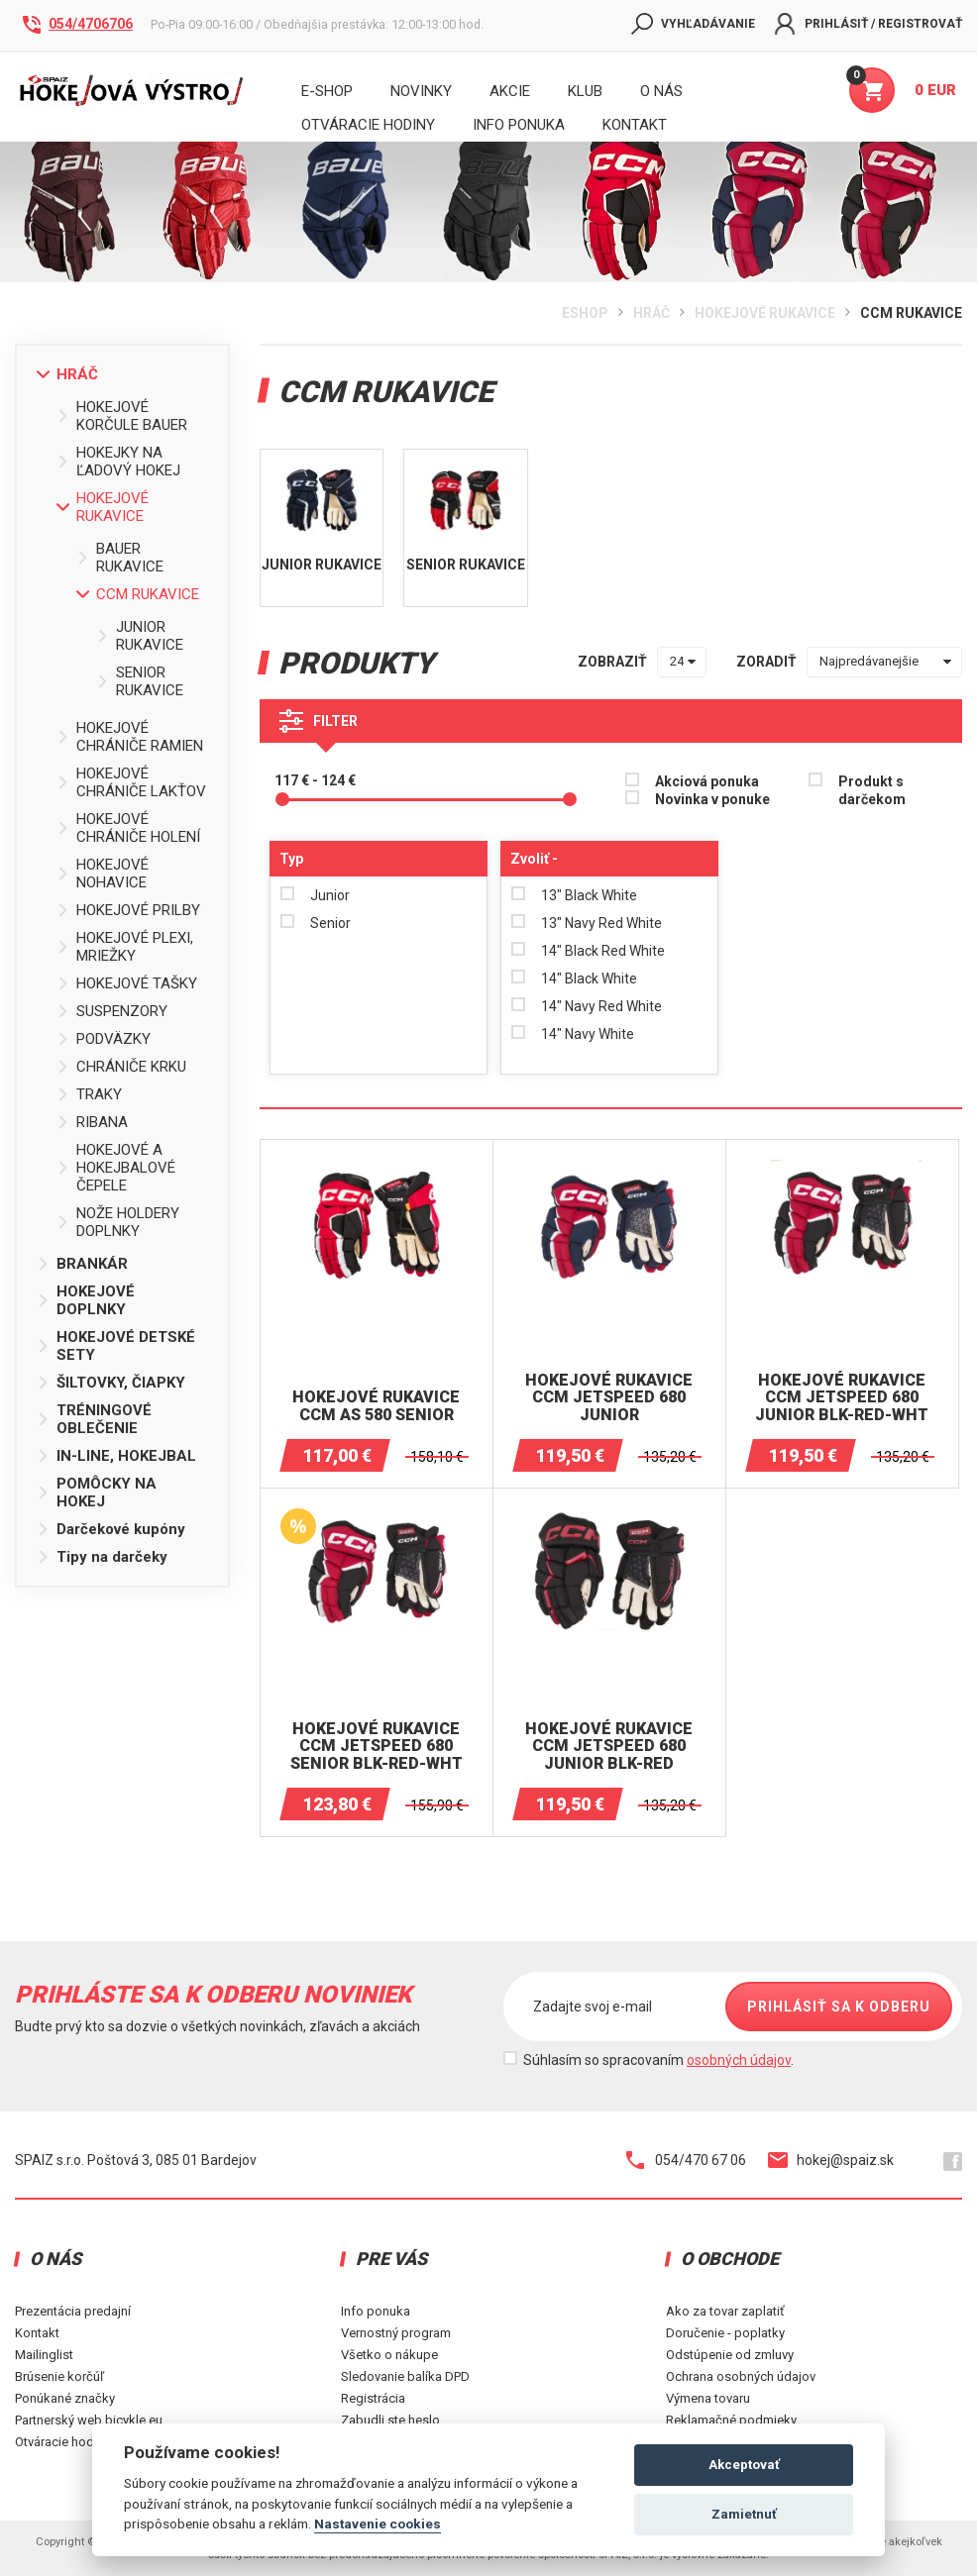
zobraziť (612, 662)
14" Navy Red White (601, 1006)
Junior (330, 895)
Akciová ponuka (707, 781)
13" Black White (589, 895)
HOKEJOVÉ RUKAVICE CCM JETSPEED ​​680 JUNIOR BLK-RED (609, 1746)
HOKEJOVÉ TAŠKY (126, 983)
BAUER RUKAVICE (119, 557)
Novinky (421, 91)
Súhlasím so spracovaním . (658, 2060)
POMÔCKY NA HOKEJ (97, 1492)
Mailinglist (44, 2354)
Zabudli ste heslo (390, 2420)
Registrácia (373, 2398)
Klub (585, 91)
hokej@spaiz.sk (831, 2160)
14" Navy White (587, 1034)
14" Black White (589, 978)
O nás (661, 91)
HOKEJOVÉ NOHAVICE (102, 873)
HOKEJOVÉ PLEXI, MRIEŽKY (124, 947)
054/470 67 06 (686, 2160)
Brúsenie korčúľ (59, 2376)
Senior (330, 923)
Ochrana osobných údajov (740, 2376)
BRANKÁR (82, 1264)
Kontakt (37, 2332)
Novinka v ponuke (712, 799)
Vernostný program (396, 2332)
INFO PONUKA (519, 125)
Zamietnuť (744, 2514)
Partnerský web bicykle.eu (89, 2420)
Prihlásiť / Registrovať (868, 24)
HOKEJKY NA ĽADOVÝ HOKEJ (118, 461)
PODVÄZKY (103, 1039)
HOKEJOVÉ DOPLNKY (86, 1300)
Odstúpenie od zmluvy (730, 2354)
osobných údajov (739, 2060)
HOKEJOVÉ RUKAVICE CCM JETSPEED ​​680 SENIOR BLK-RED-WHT (376, 1746)
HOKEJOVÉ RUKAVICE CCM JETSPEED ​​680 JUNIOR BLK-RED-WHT (841, 1398)
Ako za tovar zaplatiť (725, 2311)
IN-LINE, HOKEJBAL (116, 1456)
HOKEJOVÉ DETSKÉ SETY (116, 1346)
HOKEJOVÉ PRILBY (128, 910)
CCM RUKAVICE (911, 313)
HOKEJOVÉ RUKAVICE (765, 313)
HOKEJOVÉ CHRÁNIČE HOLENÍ (128, 828)
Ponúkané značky (65, 2398)
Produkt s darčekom (872, 790)
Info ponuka (375, 2311)
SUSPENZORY (111, 1011)
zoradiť (766, 662)
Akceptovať (744, 2464)
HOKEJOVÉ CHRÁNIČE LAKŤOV (131, 782)
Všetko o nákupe (389, 2354)
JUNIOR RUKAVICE (139, 636)
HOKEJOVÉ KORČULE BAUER (121, 416)
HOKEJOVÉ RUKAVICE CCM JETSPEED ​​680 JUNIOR (609, 1398)
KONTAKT (634, 125)
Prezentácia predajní (73, 2311)
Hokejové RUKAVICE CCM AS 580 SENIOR (376, 1406)
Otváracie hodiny (368, 125)
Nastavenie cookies (377, 2523)
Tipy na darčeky (102, 1557)
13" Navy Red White (601, 923)
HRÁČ (651, 313)
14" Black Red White (603, 951)
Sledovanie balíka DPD (405, 2376)
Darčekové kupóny (111, 1529)
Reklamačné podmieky (731, 2420)
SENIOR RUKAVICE (139, 681)
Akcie (509, 91)
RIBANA (92, 1122)
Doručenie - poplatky (725, 2332)
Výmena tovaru (708, 2398)
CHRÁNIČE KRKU (121, 1067)
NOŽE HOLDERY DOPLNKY (117, 1222)
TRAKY (89, 1094)
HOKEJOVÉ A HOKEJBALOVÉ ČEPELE (115, 1167)
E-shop (327, 91)
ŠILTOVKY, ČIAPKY (111, 1382)
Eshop (585, 313)
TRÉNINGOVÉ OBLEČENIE (94, 1419)
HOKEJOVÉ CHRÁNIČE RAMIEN (129, 737)
